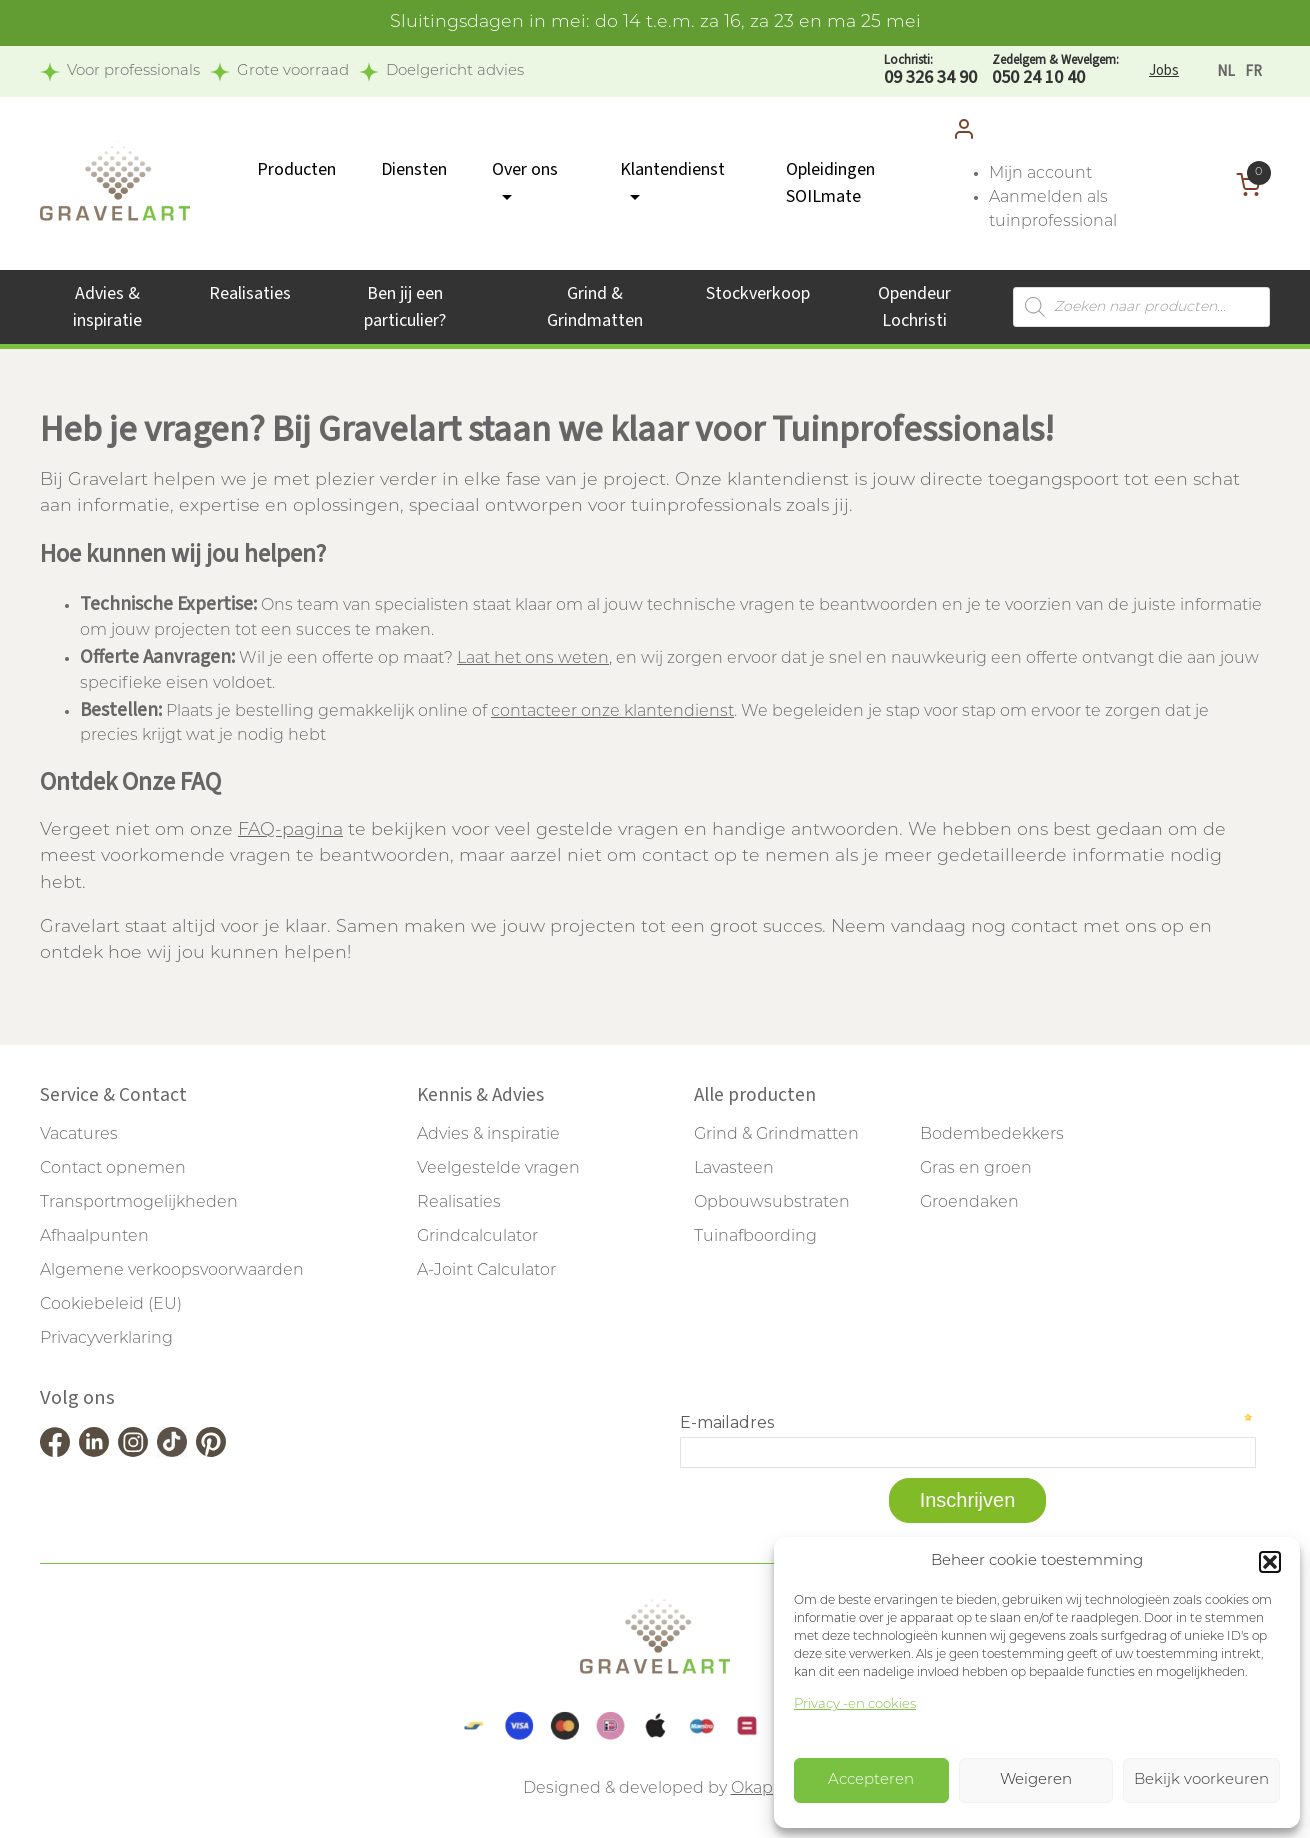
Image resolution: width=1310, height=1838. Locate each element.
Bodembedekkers (992, 1135)
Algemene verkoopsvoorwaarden (172, 1271)
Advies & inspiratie (488, 1135)
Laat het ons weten (533, 659)
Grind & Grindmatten (776, 1135)
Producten (296, 169)
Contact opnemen (113, 1169)
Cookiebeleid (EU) (111, 1305)
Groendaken (969, 1203)
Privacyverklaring (106, 1339)
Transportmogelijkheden (139, 1203)
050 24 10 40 (1055, 70)
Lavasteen (734, 1169)
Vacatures (79, 1135)
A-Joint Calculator (486, 1271)
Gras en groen (976, 1169)
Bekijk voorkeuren (1201, 1780)
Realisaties (250, 293)
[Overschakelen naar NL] (1226, 71)
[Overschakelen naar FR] (1253, 71)
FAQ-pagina (290, 830)
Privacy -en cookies (855, 1704)
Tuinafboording (755, 1237)
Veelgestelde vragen (498, 1169)
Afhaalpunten (94, 1237)
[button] (1270, 1562)
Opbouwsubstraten (772, 1203)
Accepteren (871, 1780)
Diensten (414, 169)
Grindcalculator (477, 1237)
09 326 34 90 (930, 70)
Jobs (1164, 70)
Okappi (759, 1789)
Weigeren (1036, 1780)
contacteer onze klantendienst (612, 712)
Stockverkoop (758, 293)
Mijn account (1040, 174)
